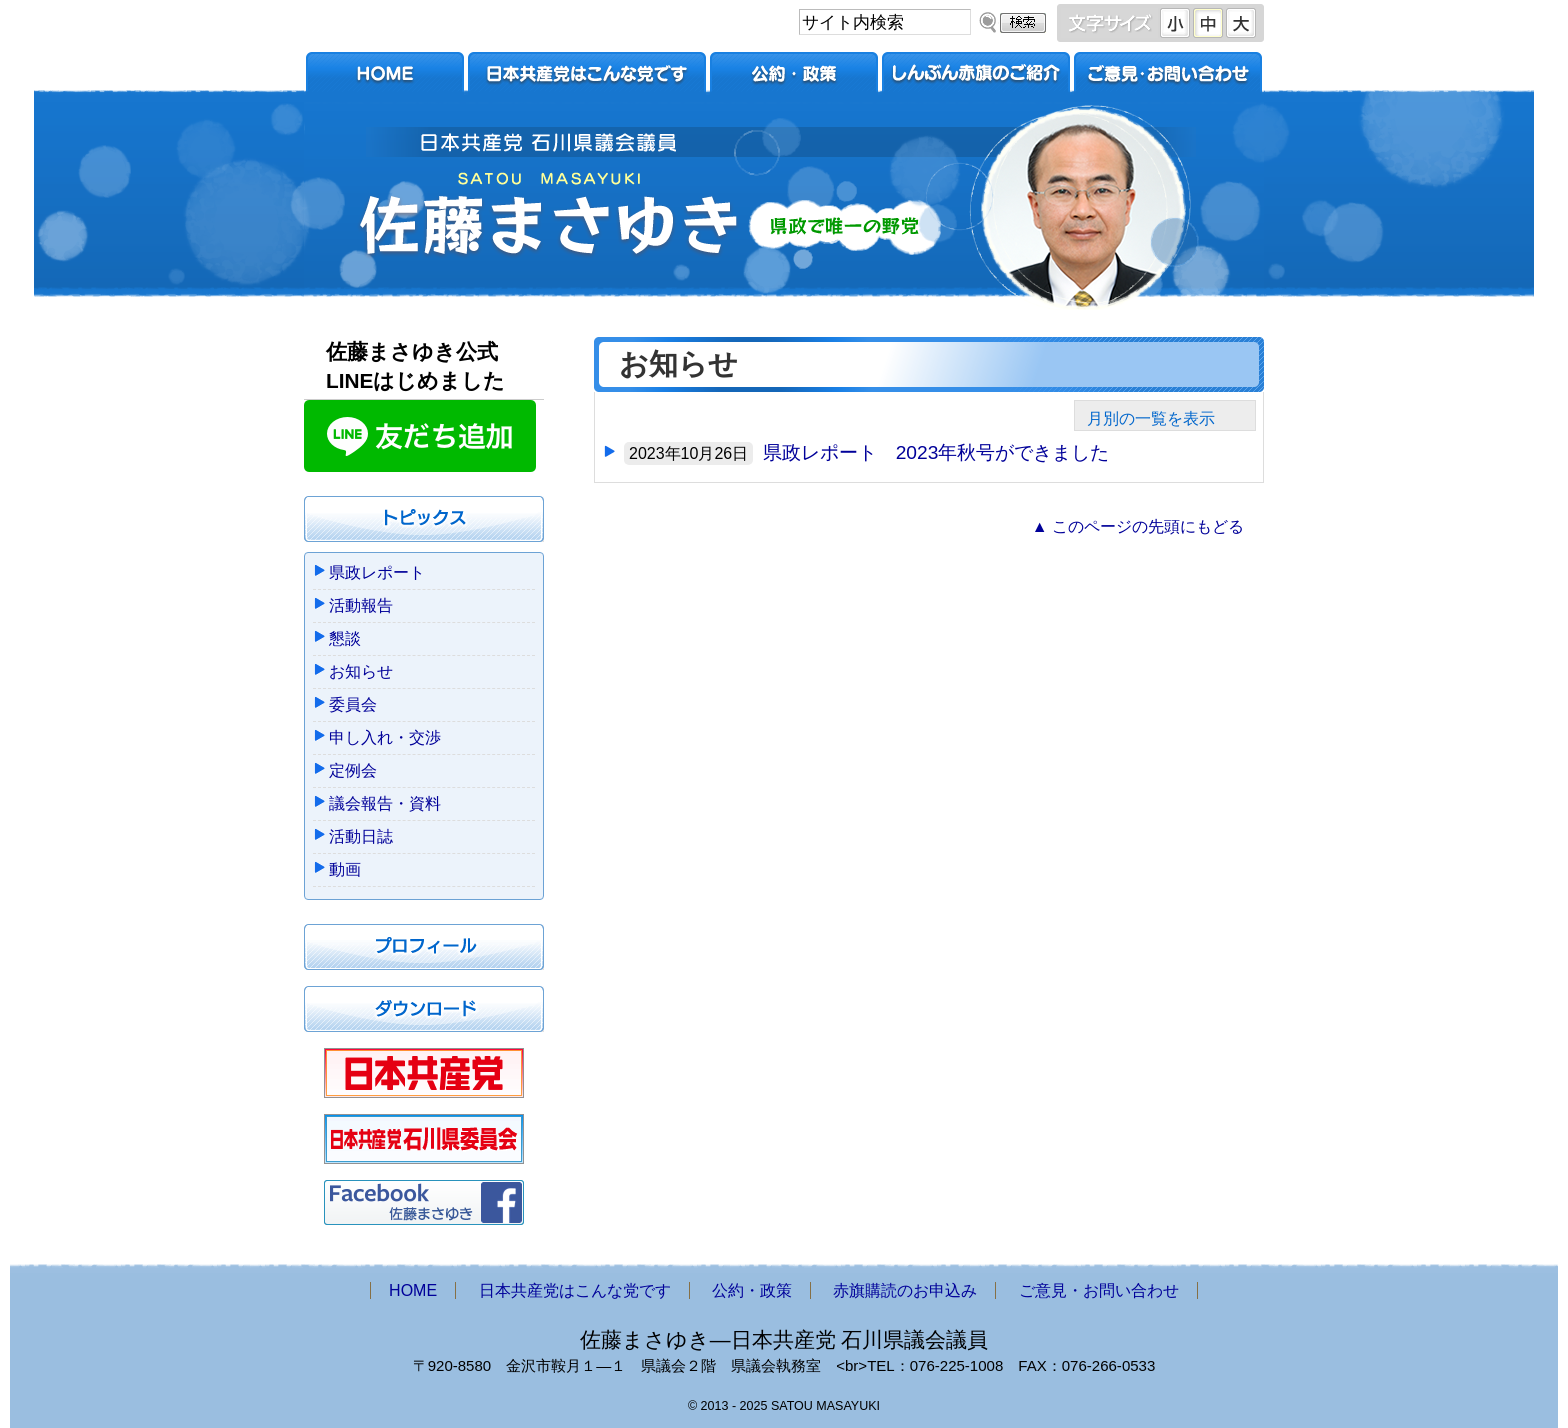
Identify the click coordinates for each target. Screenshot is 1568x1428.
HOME (385, 77)
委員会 (353, 704)
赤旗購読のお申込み (976, 77)
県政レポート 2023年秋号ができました (936, 452)
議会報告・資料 (385, 803)
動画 (345, 869)
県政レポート (377, 572)
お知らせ (361, 671)
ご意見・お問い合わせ (1168, 77)
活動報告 (361, 605)
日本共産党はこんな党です (587, 77)
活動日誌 (361, 836)
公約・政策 (794, 77)
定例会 (353, 770)
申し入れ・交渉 (385, 737)
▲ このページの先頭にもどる (1138, 526)
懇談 (345, 638)
